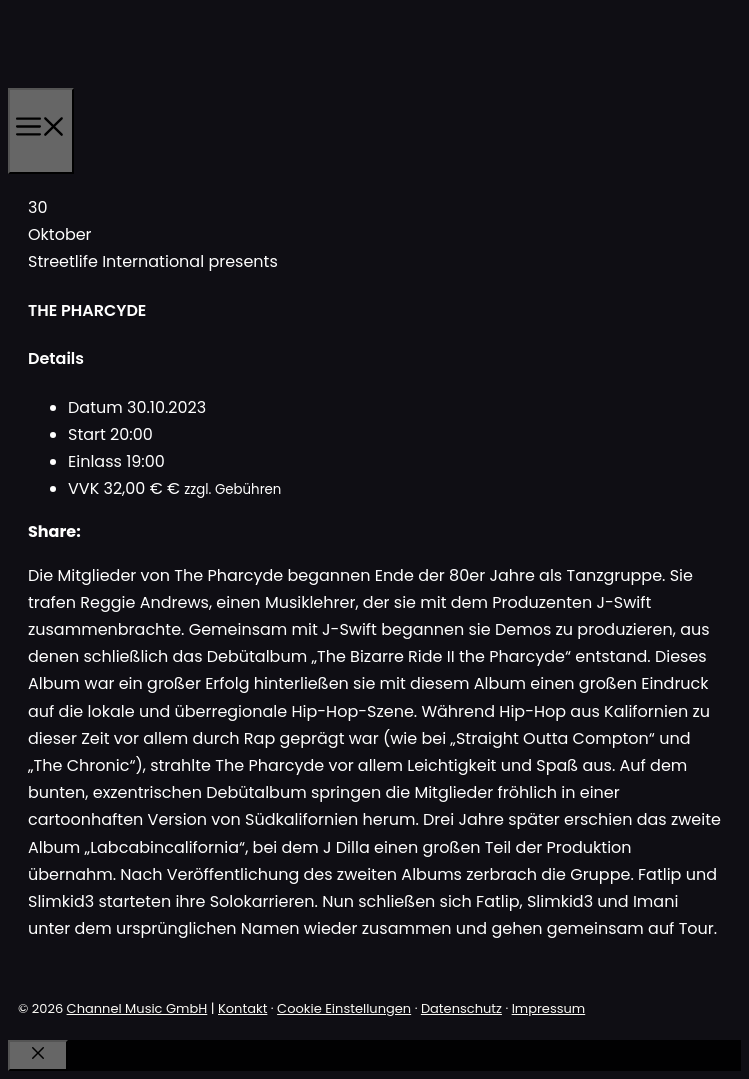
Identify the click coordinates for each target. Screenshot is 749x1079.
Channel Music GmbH (137, 1008)
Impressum (549, 1008)
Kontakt (242, 1008)
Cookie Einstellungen (344, 1008)
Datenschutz (461, 1008)
